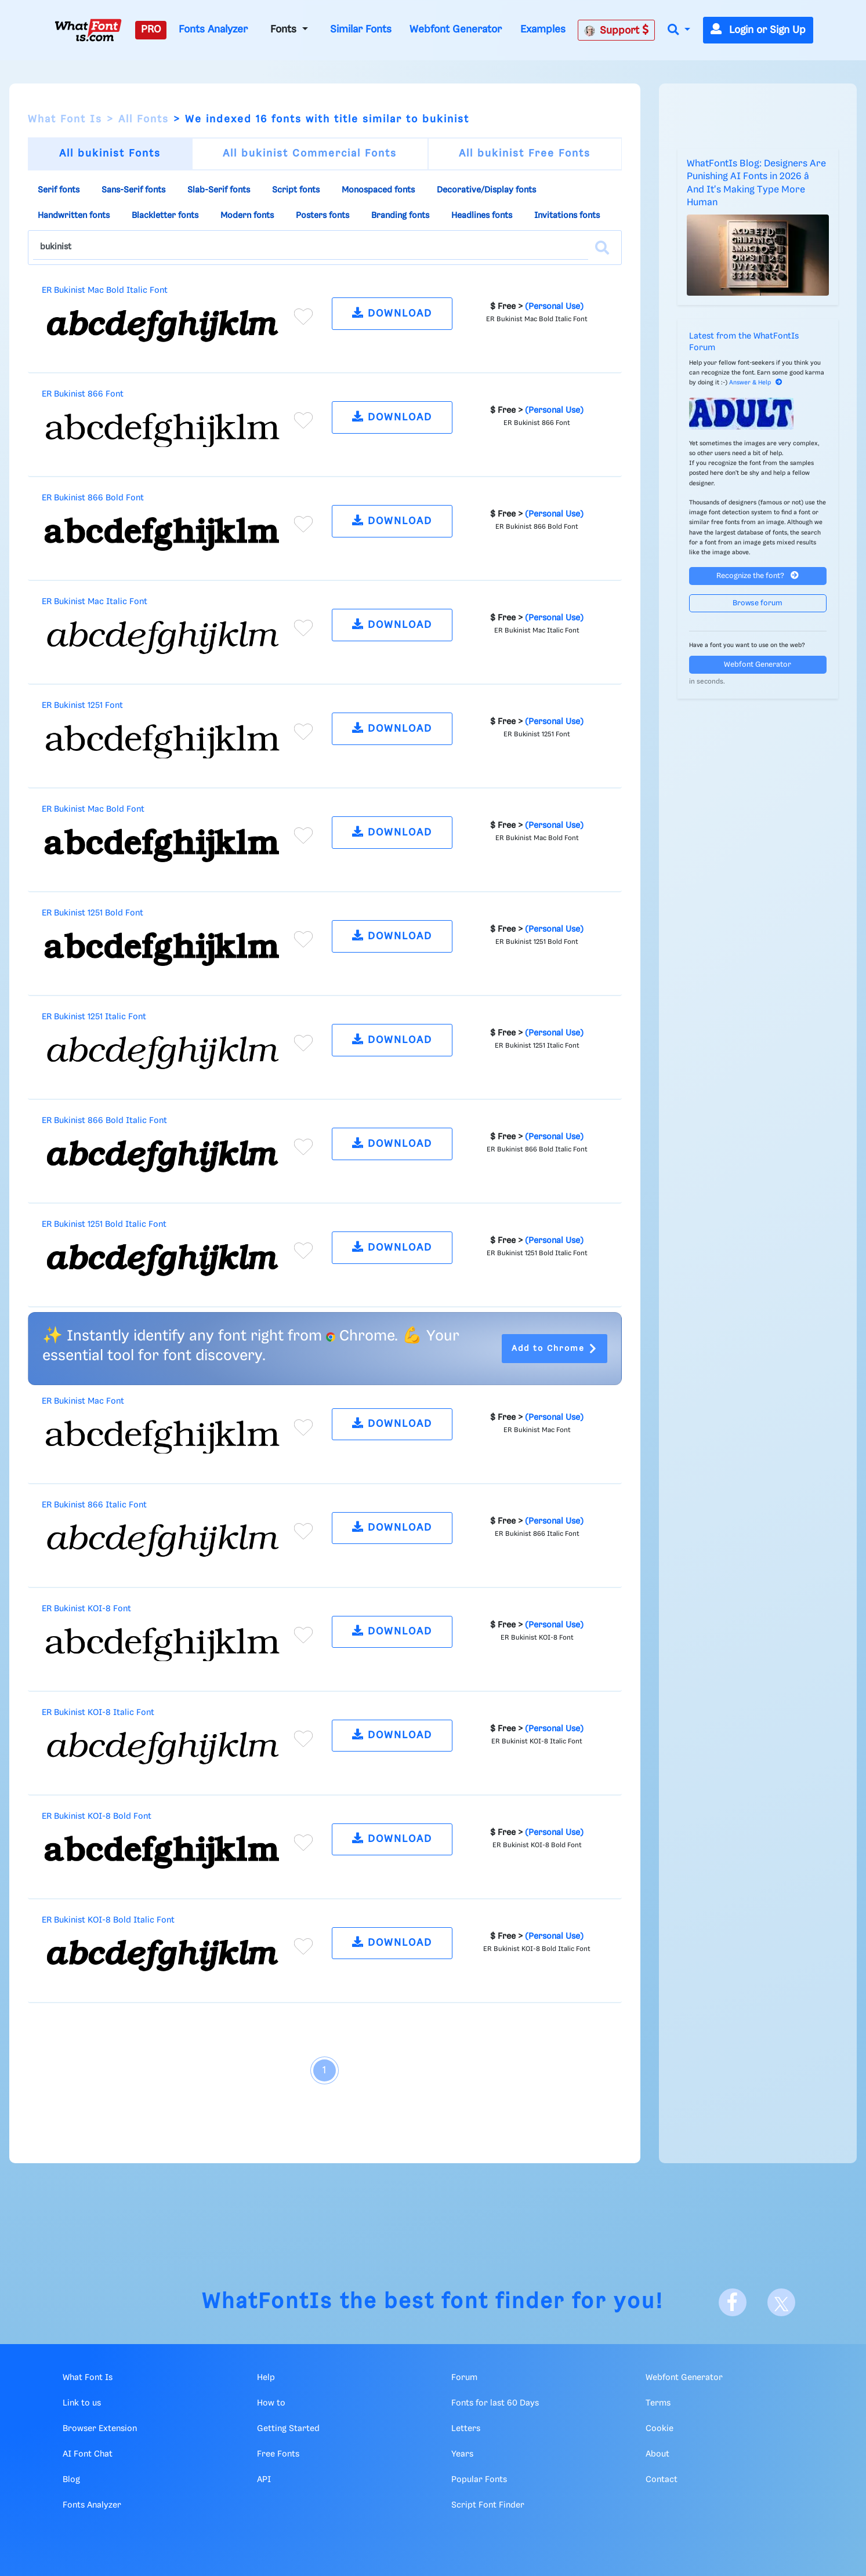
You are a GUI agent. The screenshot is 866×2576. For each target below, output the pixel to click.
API (264, 2479)
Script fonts (296, 190)
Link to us (82, 2403)
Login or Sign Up (758, 30)
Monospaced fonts (378, 190)
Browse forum (757, 603)
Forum (464, 2377)
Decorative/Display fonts (486, 190)
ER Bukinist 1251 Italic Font (94, 1017)
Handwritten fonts (74, 215)
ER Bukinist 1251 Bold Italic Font (104, 1224)
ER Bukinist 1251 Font (82, 705)
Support (616, 30)
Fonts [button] (284, 29)
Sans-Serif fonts (133, 190)
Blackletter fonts (165, 215)
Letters (465, 2428)
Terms (658, 2403)
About (657, 2454)
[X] (781, 2302)
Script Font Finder (487, 2505)
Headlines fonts (481, 215)
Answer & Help (755, 382)
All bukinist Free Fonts (524, 153)
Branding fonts (400, 215)
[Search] (602, 247)
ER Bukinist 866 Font (83, 394)
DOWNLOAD (392, 313)
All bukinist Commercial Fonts (310, 153)
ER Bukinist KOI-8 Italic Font (98, 1712)
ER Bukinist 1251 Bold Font (92, 913)
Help (266, 2377)
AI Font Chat (88, 2454)
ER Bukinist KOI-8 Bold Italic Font (108, 1920)
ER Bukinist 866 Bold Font (93, 498)
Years (462, 2454)
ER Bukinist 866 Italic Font (94, 1505)
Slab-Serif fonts (218, 190)
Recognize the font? (757, 575)
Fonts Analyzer (213, 29)
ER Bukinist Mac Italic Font (94, 601)
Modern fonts (247, 215)
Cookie (659, 2428)
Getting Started (288, 2428)
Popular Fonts (479, 2479)
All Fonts (143, 119)
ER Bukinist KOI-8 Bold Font (96, 1816)
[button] (678, 30)
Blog (71, 2479)
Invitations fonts (567, 215)
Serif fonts (58, 190)
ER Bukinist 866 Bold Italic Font (104, 1120)
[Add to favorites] (303, 316)
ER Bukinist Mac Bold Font (93, 809)
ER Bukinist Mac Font (83, 1401)
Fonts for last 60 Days (495, 2403)
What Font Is (65, 119)
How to (271, 2403)
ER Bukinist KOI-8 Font (86, 1609)
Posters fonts (322, 215)
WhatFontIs (267, 2302)
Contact (661, 2479)
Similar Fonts (361, 29)
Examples (543, 29)
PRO (151, 29)
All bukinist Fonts (110, 153)
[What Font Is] (88, 30)
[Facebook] (733, 2302)
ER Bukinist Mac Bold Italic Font (105, 290)
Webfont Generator (456, 29)
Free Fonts (278, 2454)
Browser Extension (100, 2428)
